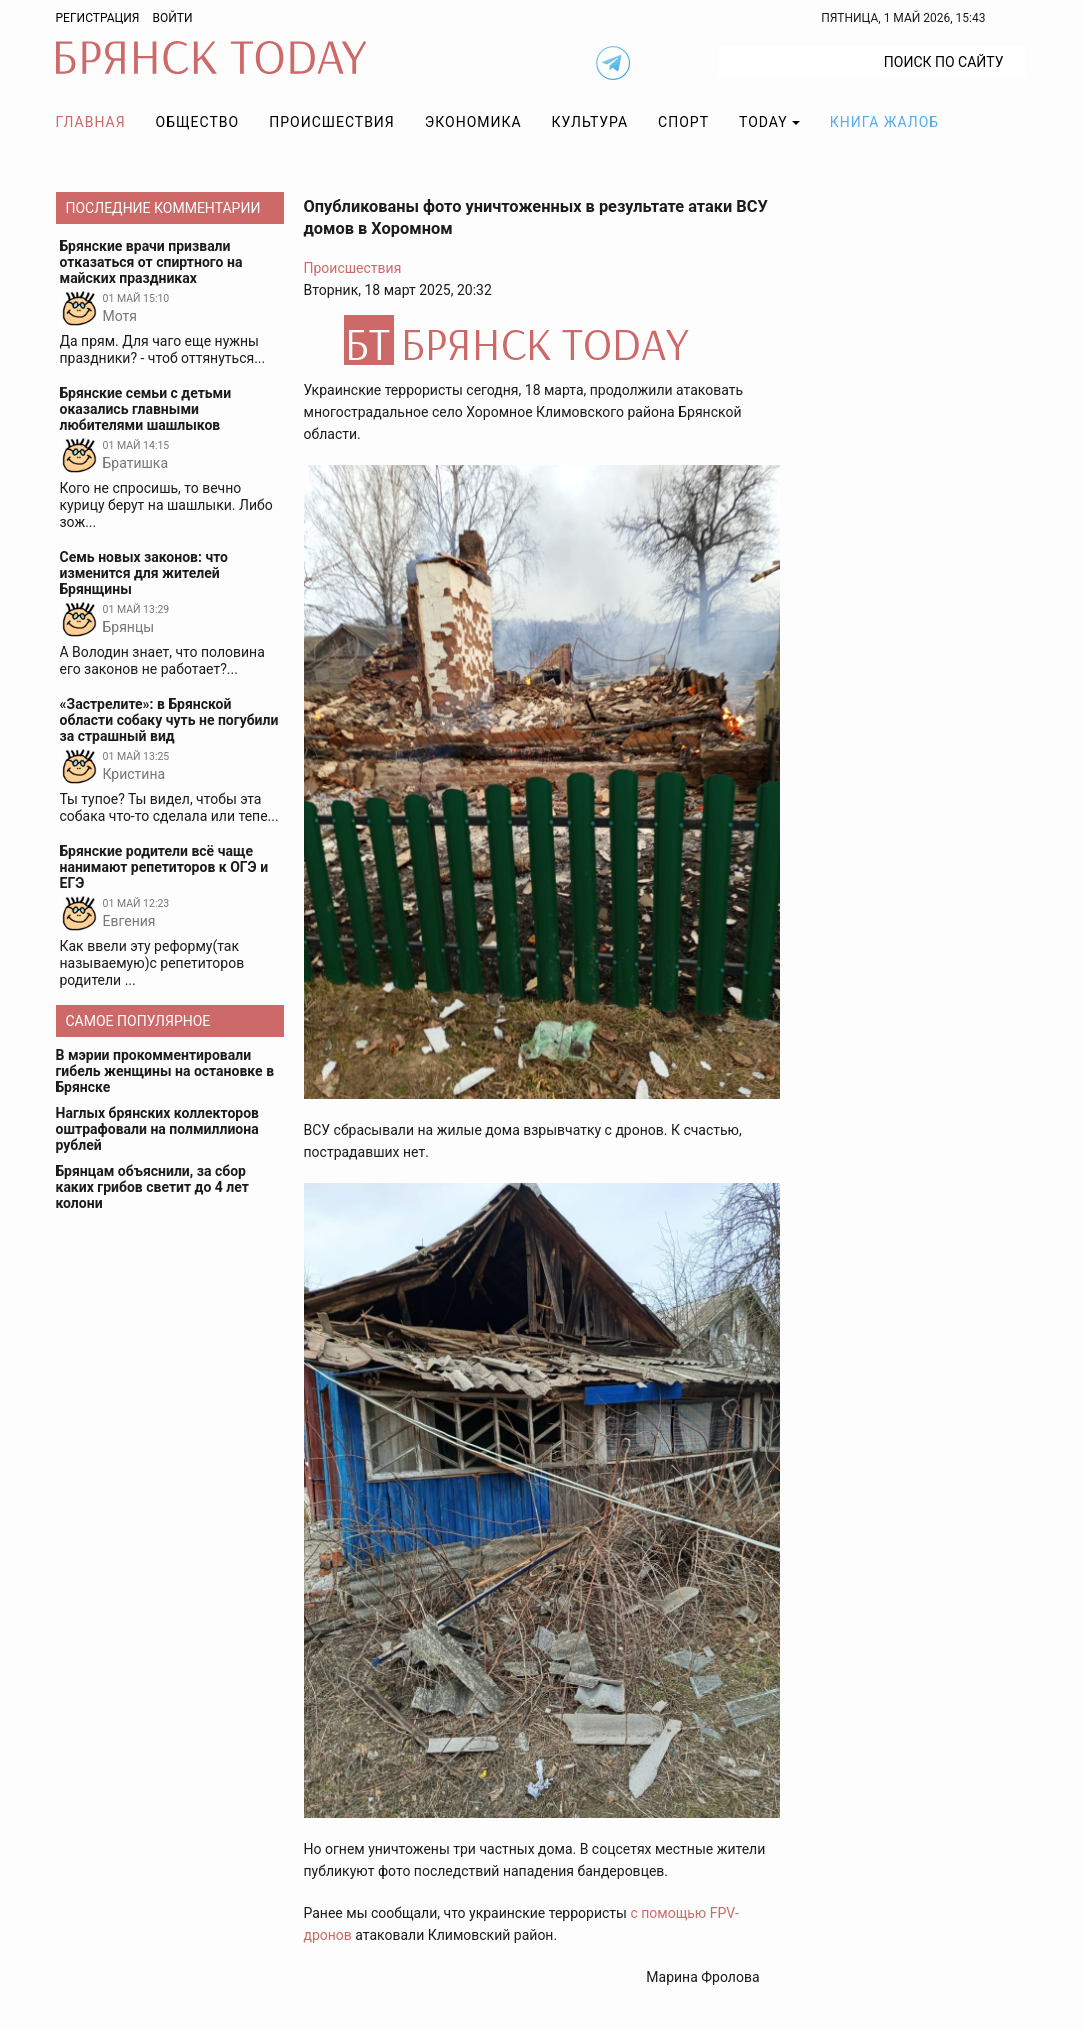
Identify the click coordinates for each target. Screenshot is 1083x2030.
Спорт (683, 122)
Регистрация (98, 18)
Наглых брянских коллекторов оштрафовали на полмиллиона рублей (158, 1129)
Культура (590, 122)
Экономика (473, 122)
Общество (198, 122)
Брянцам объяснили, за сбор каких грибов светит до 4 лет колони (152, 1187)
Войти (172, 18)
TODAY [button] (763, 122)
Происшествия (332, 122)
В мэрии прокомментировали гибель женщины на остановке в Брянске (165, 1071)
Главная (91, 122)
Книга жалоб (884, 122)
